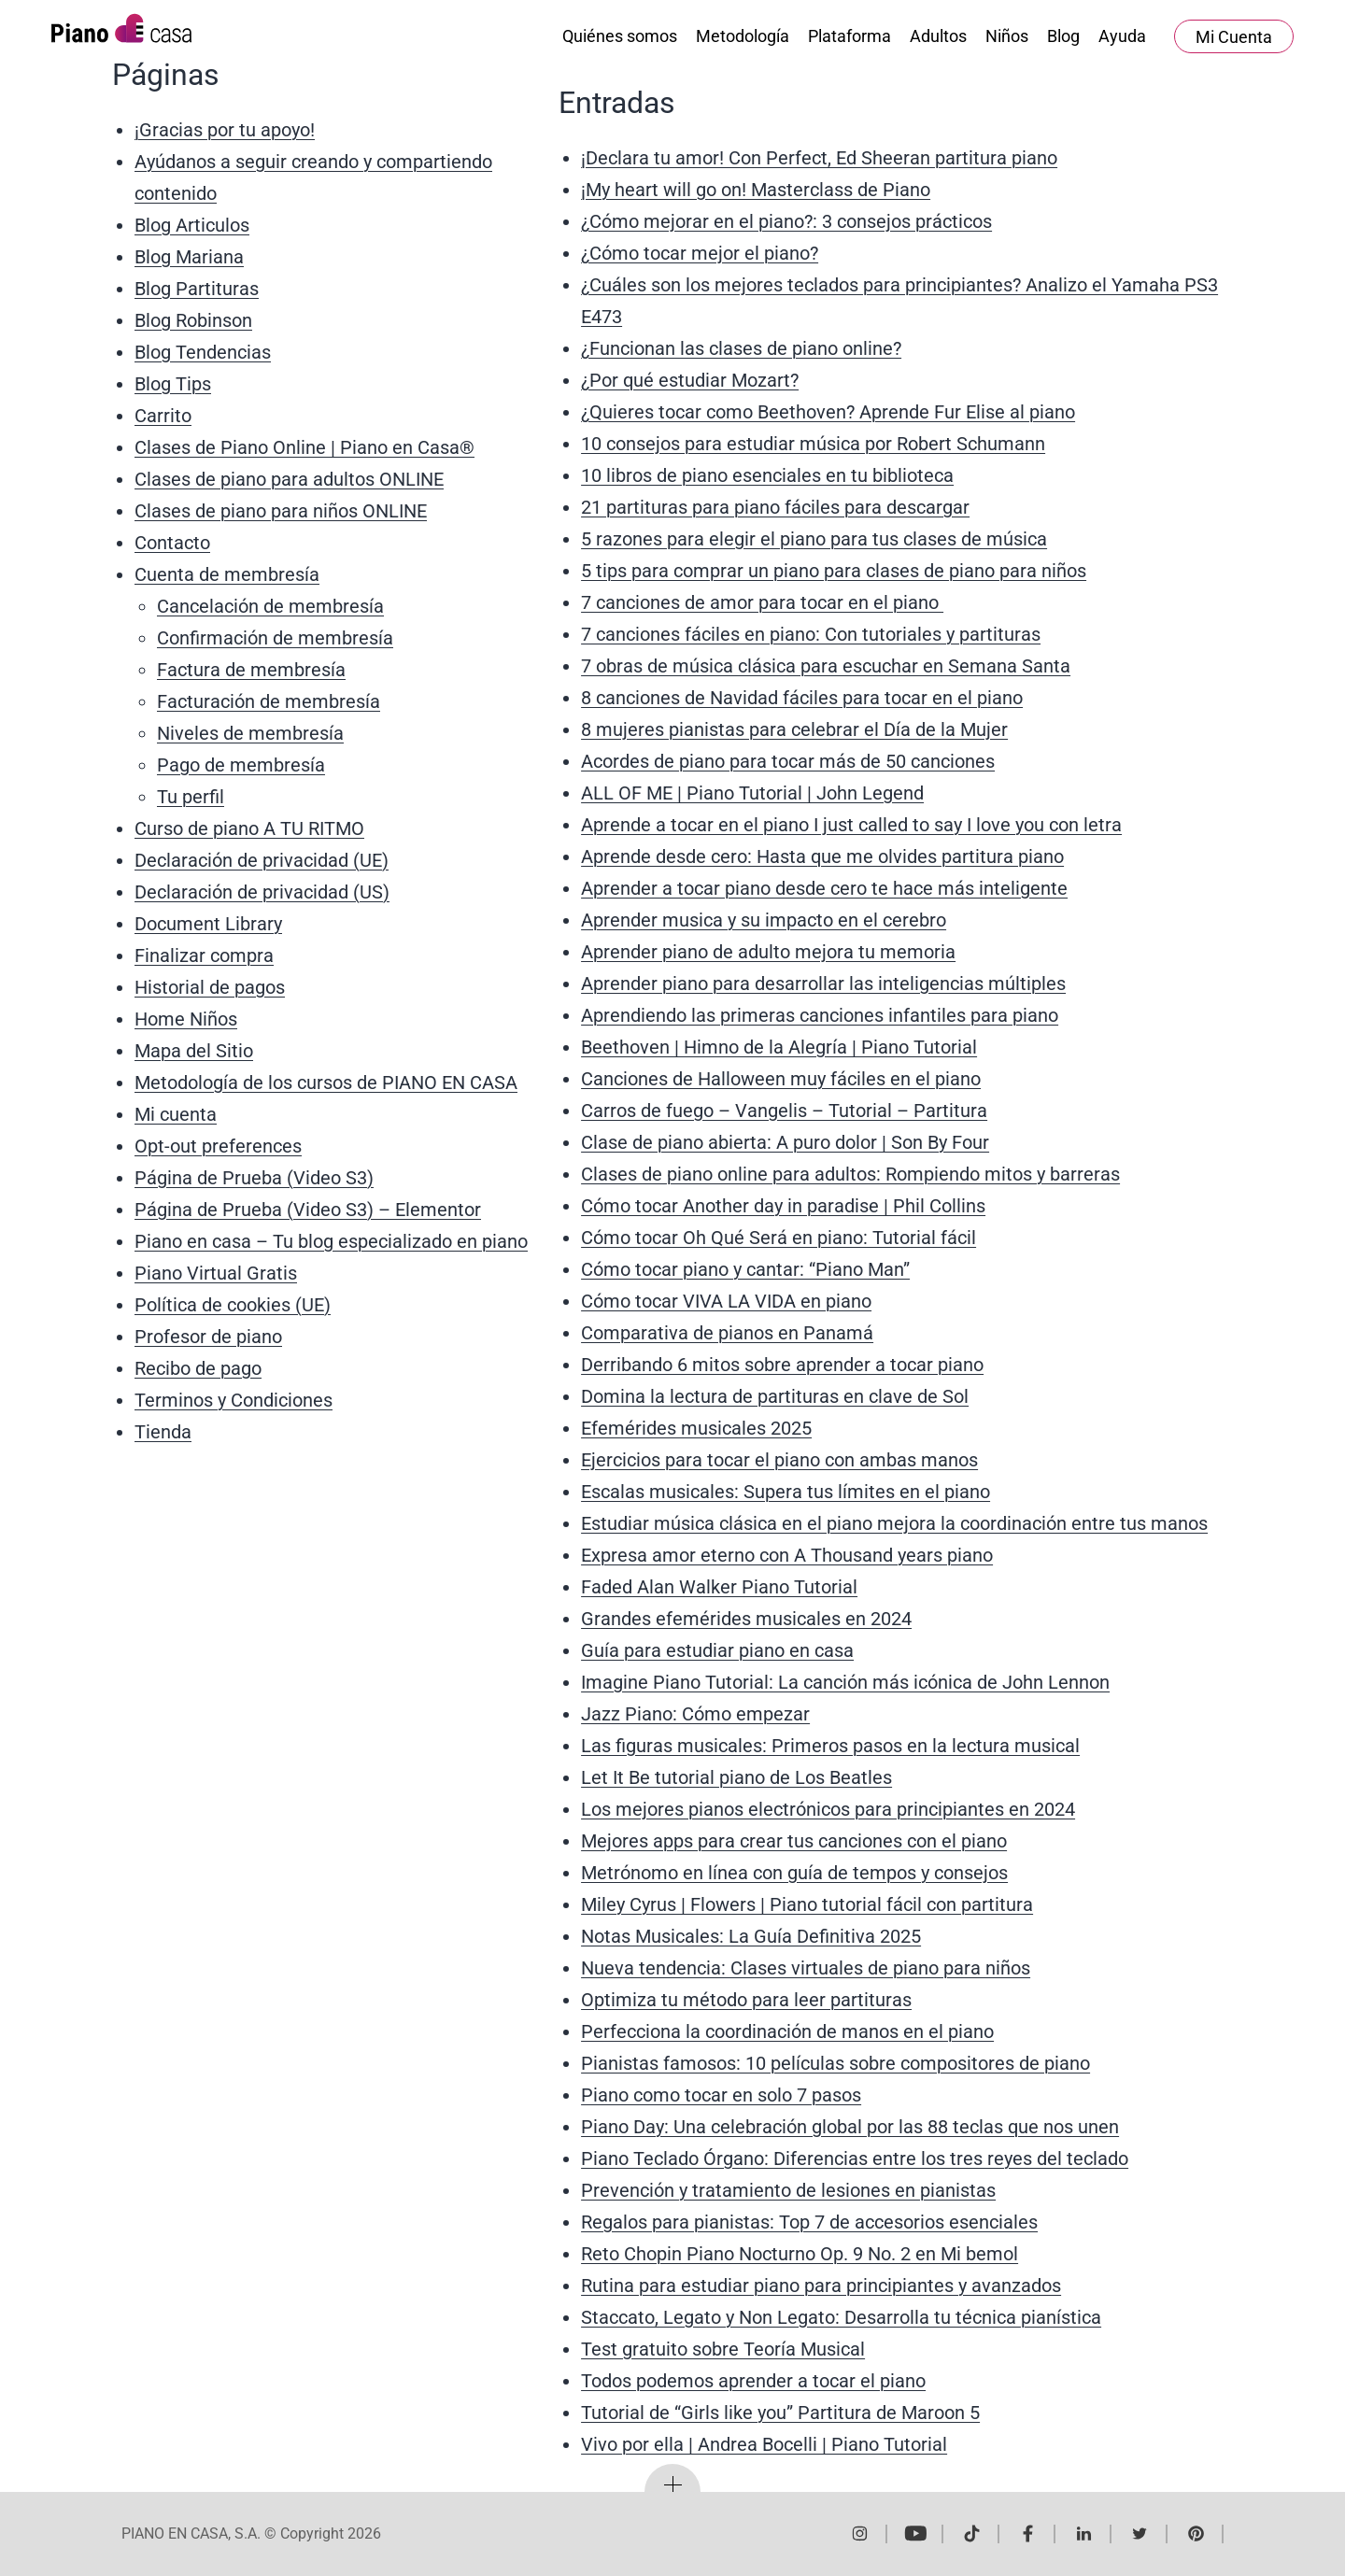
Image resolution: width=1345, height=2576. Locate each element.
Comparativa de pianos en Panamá (727, 1333)
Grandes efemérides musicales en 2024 (746, 1618)
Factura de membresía (251, 669)
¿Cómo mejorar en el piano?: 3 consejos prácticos (786, 221)
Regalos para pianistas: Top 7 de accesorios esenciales (809, 2222)
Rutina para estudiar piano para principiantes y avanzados (821, 2285)
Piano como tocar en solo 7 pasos (721, 2095)
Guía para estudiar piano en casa (717, 1650)
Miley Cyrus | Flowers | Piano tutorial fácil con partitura (807, 1904)
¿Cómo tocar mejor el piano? (699, 253)
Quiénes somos (619, 36)
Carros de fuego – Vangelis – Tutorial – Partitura (784, 1110)
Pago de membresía (241, 765)
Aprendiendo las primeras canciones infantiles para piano (819, 1015)
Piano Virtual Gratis (215, 1273)
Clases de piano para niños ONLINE (280, 511)
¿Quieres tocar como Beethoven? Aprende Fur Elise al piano (828, 412)
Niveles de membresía (250, 733)
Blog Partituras (196, 288)
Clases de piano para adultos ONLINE (289, 479)
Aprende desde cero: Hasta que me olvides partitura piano (822, 856)
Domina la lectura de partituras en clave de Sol (775, 1396)
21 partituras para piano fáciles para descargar (775, 507)
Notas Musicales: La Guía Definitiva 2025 (751, 1936)
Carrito (162, 415)
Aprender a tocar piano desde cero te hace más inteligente (824, 888)
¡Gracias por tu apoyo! (224, 130)
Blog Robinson (193, 320)
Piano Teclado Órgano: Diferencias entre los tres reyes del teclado (854, 2158)
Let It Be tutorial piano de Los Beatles (736, 1777)
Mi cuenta (175, 1114)
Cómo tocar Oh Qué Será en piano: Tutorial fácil (778, 1237)
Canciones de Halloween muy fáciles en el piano (781, 1079)
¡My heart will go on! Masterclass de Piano (755, 189)
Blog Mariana (189, 257)
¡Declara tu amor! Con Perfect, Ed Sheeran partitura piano (819, 158)
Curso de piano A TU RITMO (249, 828)
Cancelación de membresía (270, 606)
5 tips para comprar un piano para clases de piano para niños (833, 570)
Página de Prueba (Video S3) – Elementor (307, 1209)
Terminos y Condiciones (233, 1400)
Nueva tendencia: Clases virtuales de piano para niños (805, 1968)
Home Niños (185, 1019)
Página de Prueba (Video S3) (254, 1178)
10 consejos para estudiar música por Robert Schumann (813, 443)
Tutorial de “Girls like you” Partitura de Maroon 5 (780, 2412)
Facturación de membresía (268, 701)
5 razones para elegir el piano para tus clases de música (814, 539)
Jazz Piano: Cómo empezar (695, 1714)
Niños (1006, 36)
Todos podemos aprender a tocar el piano (753, 2381)
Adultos (938, 36)
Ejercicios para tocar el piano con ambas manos (779, 1460)
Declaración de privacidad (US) (261, 892)
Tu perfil (190, 797)
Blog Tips (172, 384)
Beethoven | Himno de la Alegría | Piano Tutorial (779, 1047)
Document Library (208, 924)
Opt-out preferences (218, 1146)
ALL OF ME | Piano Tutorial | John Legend (752, 793)
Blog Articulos (191, 225)
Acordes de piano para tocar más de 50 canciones (788, 761)
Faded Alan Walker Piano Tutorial (719, 1587)
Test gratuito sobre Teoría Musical (723, 2349)
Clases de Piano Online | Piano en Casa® (304, 447)
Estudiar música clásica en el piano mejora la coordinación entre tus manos (894, 1523)
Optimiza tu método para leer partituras (746, 2000)
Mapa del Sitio (193, 1051)
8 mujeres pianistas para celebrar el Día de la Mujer (794, 729)
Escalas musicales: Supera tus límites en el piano (785, 1491)
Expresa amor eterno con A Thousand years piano (787, 1555)
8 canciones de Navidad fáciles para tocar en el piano (802, 697)
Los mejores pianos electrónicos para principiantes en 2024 (828, 1809)
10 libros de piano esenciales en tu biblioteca (767, 475)
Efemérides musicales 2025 (696, 1428)
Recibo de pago (198, 1368)
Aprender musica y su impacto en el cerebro (763, 920)
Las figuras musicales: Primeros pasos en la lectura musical (830, 1745)
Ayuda (1122, 36)
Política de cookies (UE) (232, 1305)
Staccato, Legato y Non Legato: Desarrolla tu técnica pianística (841, 2317)
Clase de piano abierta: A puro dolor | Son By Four (785, 1142)
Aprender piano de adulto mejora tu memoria (768, 952)
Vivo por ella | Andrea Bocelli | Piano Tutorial (764, 2444)
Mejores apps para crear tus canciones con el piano (794, 1841)
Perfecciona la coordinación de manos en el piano (787, 2031)
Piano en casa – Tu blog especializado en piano (331, 1241)
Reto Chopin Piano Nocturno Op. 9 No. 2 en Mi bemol (799, 2254)
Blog (1063, 36)
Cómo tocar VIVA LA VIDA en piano (726, 1301)
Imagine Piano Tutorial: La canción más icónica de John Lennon (845, 1682)
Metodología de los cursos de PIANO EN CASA (325, 1082)
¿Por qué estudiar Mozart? (690, 380)
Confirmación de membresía (275, 638)
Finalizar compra (204, 955)
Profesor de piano (208, 1336)
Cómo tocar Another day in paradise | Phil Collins (783, 1206)
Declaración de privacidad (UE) (261, 860)
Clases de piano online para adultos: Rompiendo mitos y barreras (850, 1174)
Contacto (172, 542)
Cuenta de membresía (226, 574)
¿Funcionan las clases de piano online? (741, 348)
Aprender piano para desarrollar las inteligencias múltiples (823, 983)
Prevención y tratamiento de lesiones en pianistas (788, 2190)
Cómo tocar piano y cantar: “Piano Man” (745, 1269)
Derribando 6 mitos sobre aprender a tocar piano (782, 1364)
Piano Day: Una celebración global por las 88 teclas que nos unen (850, 2127)
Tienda (162, 1432)
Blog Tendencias (202, 352)
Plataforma (849, 36)
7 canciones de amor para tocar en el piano (762, 602)
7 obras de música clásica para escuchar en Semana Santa (825, 666)
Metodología (742, 36)
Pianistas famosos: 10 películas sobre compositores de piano (835, 2063)
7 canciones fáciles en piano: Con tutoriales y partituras (811, 634)
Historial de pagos (209, 987)
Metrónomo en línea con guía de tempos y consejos (794, 1872)
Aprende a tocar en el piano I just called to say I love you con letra (851, 825)
